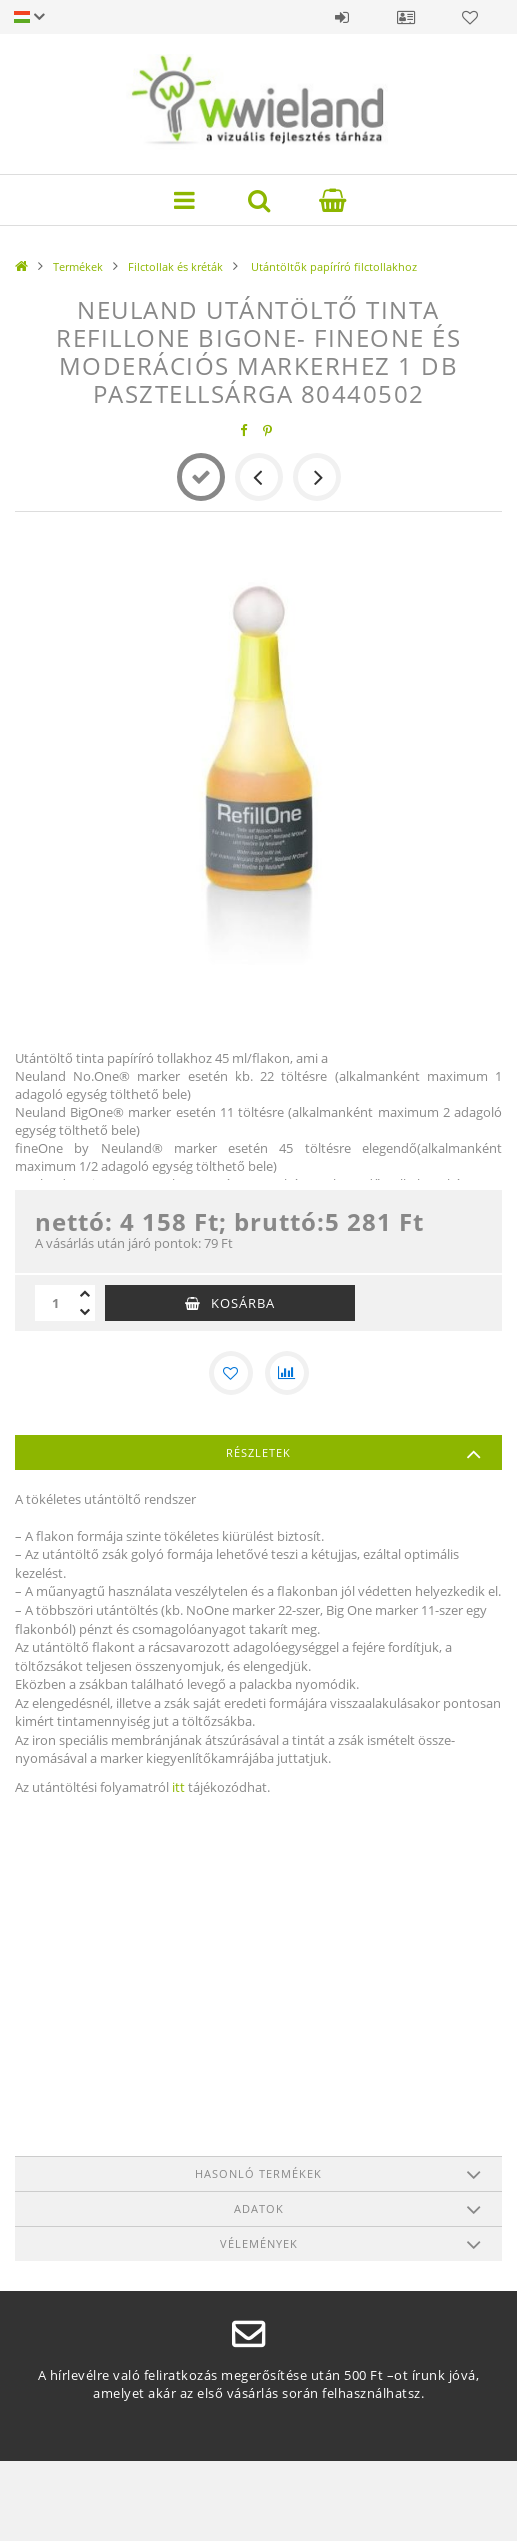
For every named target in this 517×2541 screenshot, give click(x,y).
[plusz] (85, 1294)
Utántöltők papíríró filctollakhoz (332, 266)
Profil (406, 17)
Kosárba (243, 1303)
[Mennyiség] (55, 1303)
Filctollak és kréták (175, 266)
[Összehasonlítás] (287, 1373)
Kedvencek (470, 17)
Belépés (342, 17)
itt (178, 1787)
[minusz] (85, 1312)
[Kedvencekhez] (231, 1373)
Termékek (78, 266)
